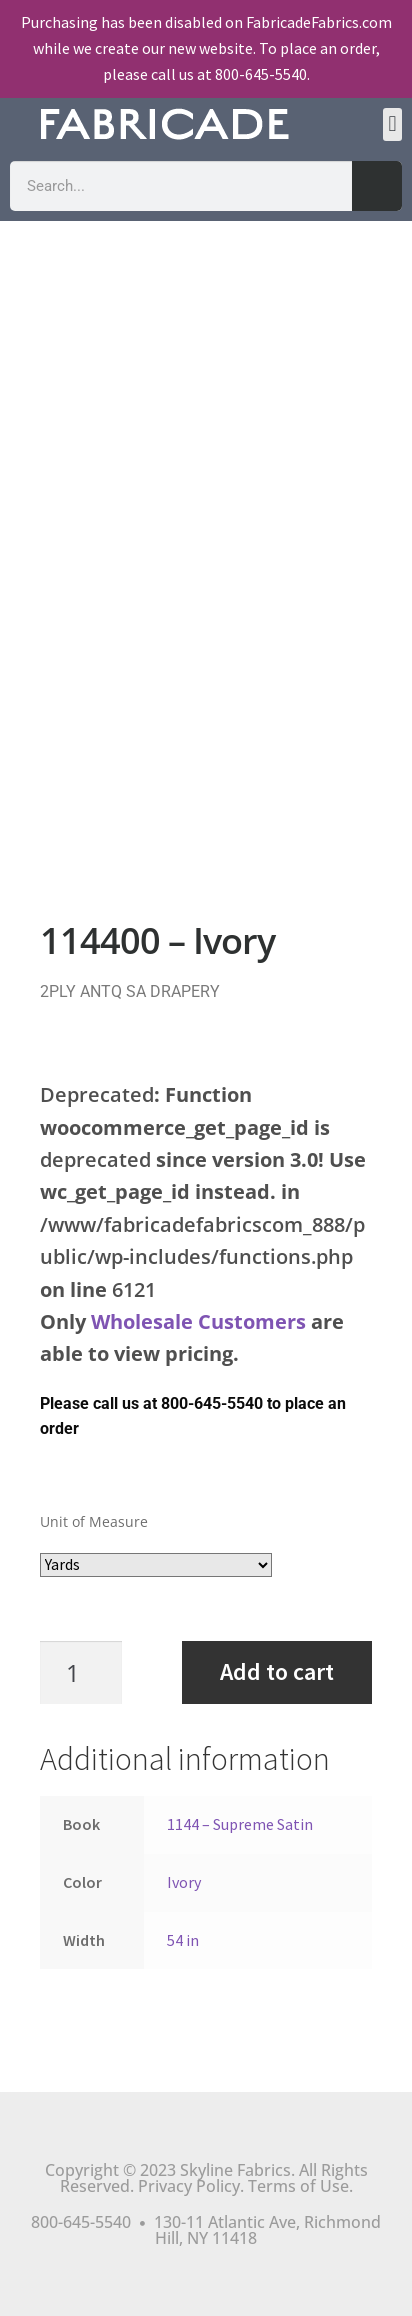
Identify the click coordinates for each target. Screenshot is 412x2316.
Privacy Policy (189, 2186)
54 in (183, 1940)
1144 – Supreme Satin (240, 1824)
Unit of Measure (94, 1521)
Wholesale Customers (198, 1321)
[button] (392, 124)
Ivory (184, 1882)
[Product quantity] (91, 1672)
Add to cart (277, 1671)
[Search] (377, 186)
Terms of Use (298, 2186)
